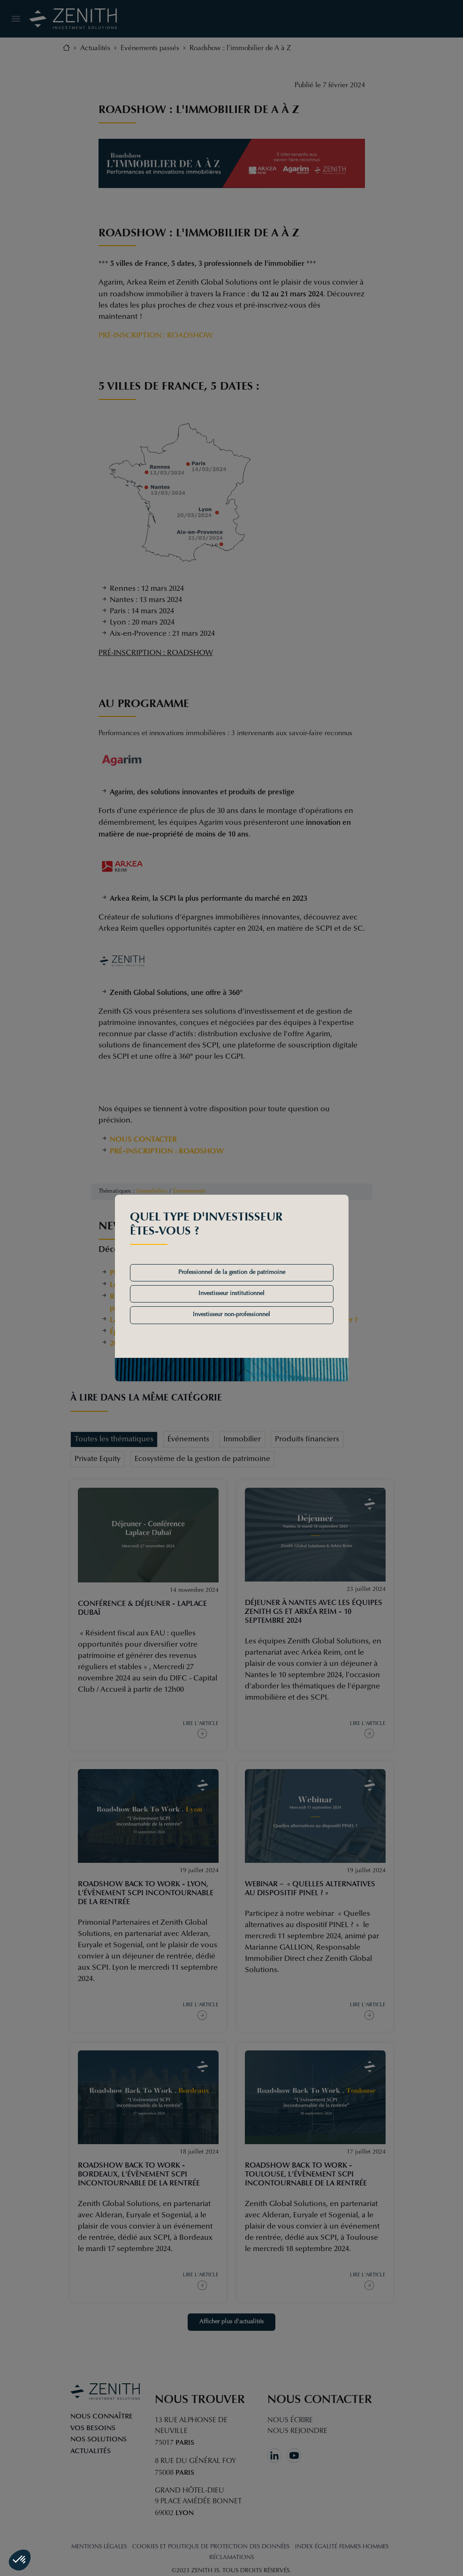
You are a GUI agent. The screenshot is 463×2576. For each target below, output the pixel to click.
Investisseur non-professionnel (231, 1315)
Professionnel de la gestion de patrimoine (231, 1272)
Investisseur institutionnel (231, 1293)
